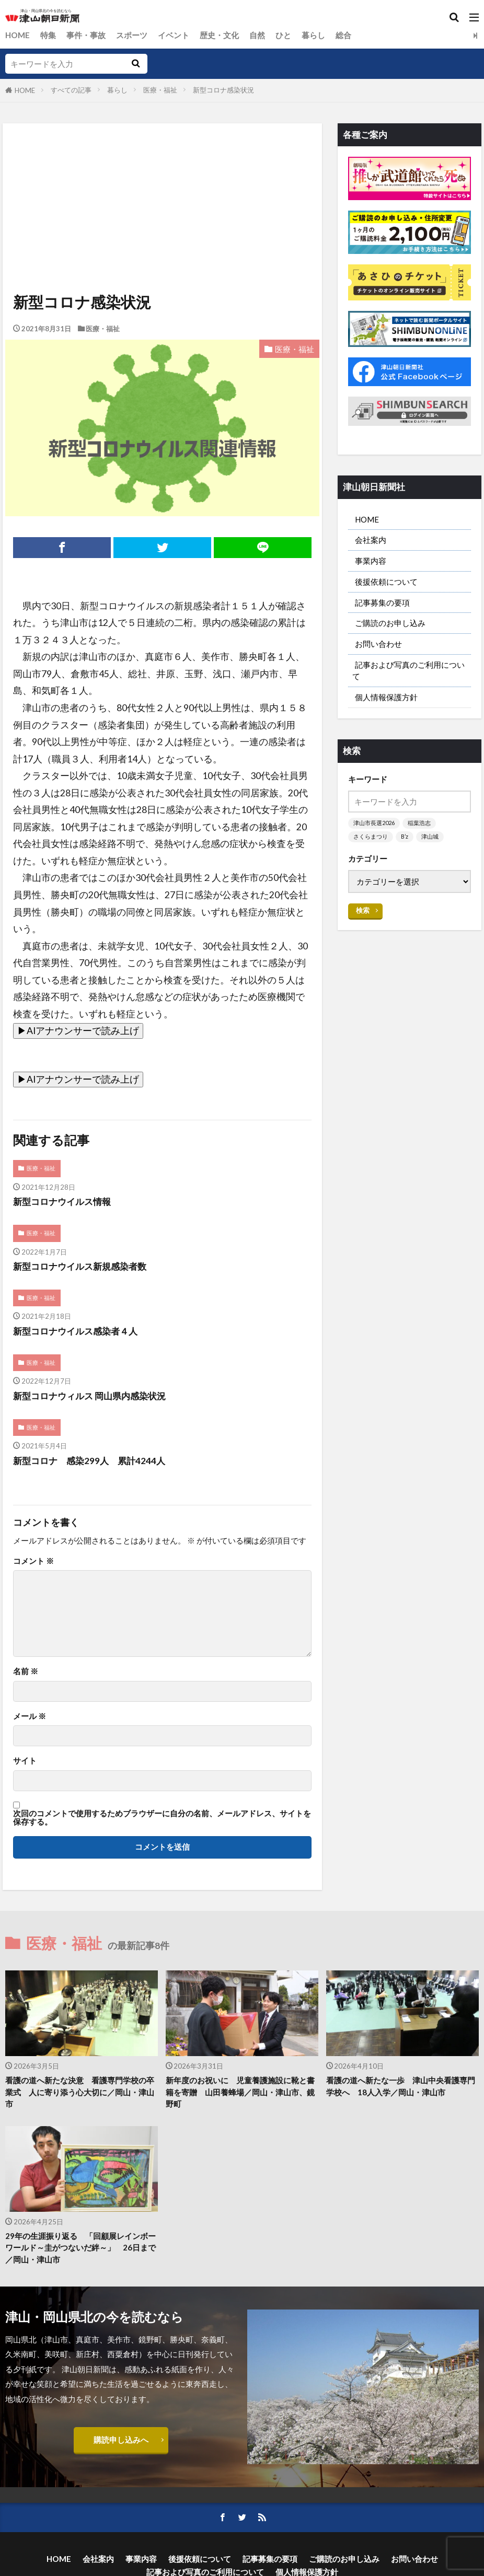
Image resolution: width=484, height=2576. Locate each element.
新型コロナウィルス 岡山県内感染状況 (94, 1396)
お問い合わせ (378, 644)
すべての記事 (71, 90)
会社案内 (370, 540)
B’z (405, 839)
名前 (25, 1672)
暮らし (313, 35)
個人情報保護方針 (386, 699)
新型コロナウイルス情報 (65, 1202)
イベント (173, 35)
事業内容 (370, 561)
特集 (48, 35)
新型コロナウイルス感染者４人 (79, 1331)
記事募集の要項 (382, 603)
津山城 (430, 839)
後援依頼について (386, 582)
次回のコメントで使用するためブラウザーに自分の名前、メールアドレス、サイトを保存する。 (162, 1818)
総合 (343, 35)
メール (29, 1717)
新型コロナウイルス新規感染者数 (83, 1266)
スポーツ (131, 35)
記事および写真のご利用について (408, 672)
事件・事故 (86, 35)
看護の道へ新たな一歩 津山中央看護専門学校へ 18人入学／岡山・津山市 (400, 2086)
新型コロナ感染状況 (223, 90)
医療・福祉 (160, 90)
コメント (33, 1561)
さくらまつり (370, 839)
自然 (257, 35)
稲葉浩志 (419, 825)
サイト (25, 1761)
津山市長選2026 (374, 825)
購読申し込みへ (121, 2440)
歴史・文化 (219, 35)
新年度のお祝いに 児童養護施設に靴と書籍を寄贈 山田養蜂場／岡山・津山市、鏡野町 (240, 2092)
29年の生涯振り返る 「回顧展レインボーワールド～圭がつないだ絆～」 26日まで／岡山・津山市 (80, 2248)
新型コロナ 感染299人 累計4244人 (92, 1461)
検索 (363, 912)
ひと (283, 35)
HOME (17, 35)
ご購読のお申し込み (390, 624)
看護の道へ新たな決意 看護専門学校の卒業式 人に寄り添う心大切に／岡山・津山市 (79, 2092)
